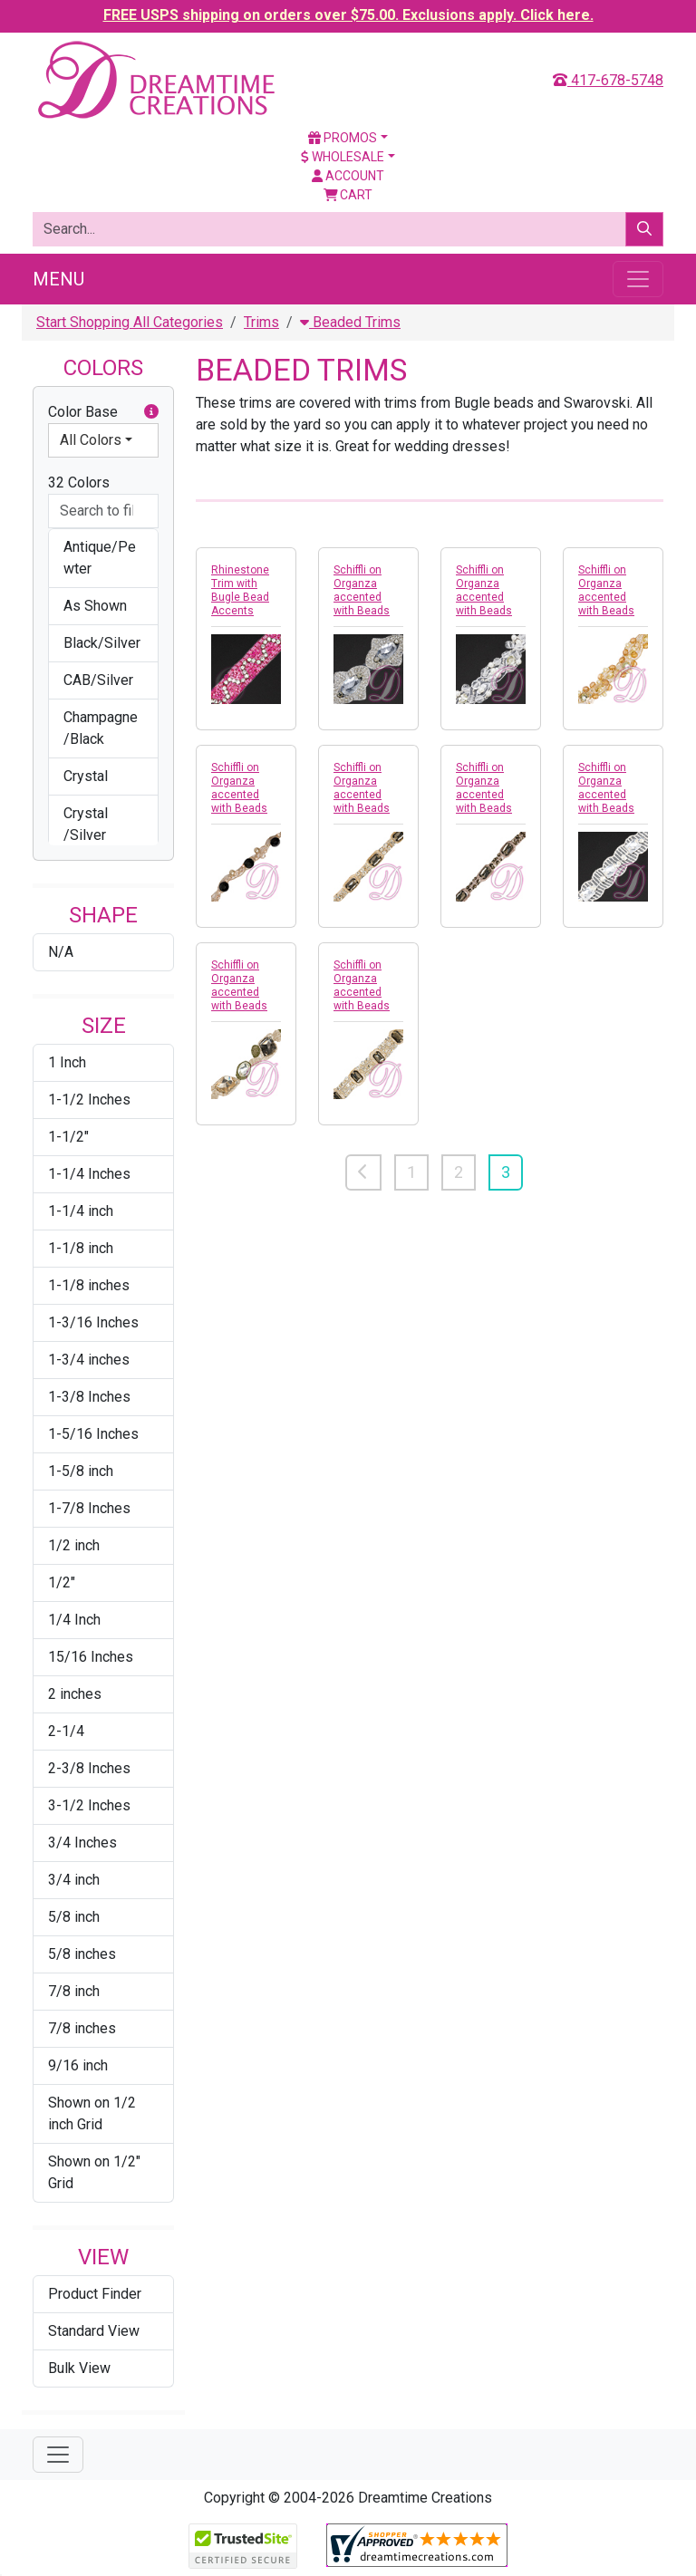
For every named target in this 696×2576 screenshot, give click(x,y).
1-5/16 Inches (93, 1433)
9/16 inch (78, 2065)
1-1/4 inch (80, 1211)
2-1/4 (66, 1731)
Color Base (103, 412)
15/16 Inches (90, 1656)
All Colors (90, 440)
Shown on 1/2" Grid (94, 2172)
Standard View (94, 2331)
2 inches (75, 1694)
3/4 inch (74, 1879)
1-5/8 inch (80, 1471)
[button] (151, 412)
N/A (60, 951)
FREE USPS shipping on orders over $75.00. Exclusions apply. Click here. (348, 15)
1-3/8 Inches (89, 1396)
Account (348, 176)
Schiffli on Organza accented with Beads (362, 590)
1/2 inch (74, 1545)
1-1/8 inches (89, 1285)
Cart (348, 195)
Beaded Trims (350, 322)
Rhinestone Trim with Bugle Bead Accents (240, 590)
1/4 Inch (74, 1619)
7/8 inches (82, 2028)
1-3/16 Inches (93, 1322)
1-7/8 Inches (89, 1508)
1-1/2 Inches (89, 1099)
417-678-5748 (608, 80)
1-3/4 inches (89, 1359)
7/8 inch (74, 1991)
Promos (342, 137)
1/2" (61, 1582)
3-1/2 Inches (89, 1805)
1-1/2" (68, 1136)
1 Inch (67, 1062)
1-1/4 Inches (89, 1173)
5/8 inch (74, 1916)
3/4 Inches (82, 1842)
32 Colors (79, 482)
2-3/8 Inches (89, 1768)
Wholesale (342, 157)
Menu (58, 279)
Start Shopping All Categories (129, 322)
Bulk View (79, 2368)
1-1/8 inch (80, 1248)
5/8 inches (82, 1954)
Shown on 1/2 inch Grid (92, 2113)
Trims (261, 322)
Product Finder (94, 2293)
